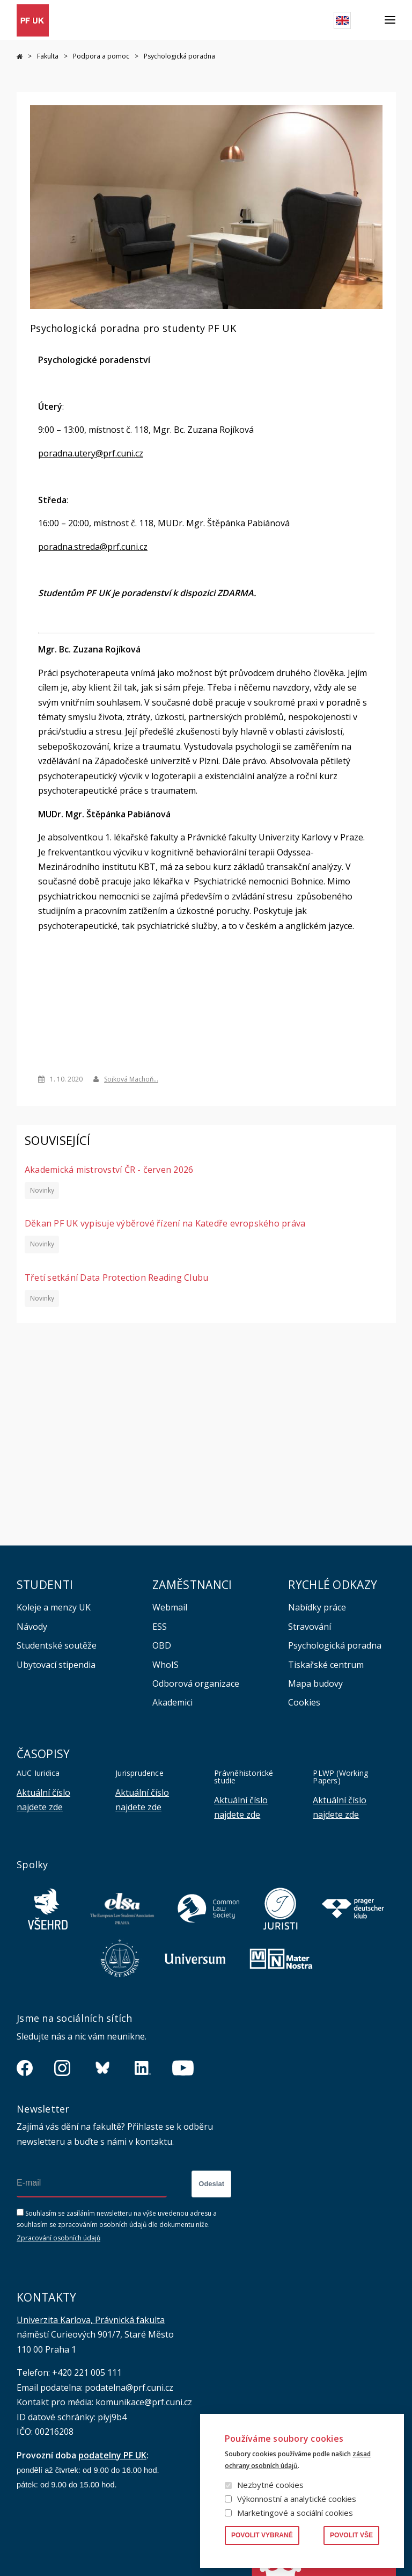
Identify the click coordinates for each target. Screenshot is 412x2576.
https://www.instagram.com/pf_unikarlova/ (62, 2068)
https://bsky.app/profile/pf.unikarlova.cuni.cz (102, 2068)
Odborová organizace (195, 1683)
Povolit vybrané (262, 2535)
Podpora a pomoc (101, 56)
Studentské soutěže (57, 1645)
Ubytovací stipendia (56, 1665)
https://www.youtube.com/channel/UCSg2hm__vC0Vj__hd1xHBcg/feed (183, 2068)
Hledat (368, 20)
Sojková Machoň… (131, 1078)
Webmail (169, 1607)
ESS (159, 1626)
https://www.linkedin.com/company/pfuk (143, 2068)
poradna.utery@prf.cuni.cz (90, 453)
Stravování (309, 1626)
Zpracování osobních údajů (58, 2238)
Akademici (172, 1702)
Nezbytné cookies (270, 2484)
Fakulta (47, 56)
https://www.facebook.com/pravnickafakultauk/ (25, 2068)
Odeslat (211, 2184)
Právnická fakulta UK (20, 56)
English (342, 20)
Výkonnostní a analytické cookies (296, 2498)
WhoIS (165, 1665)
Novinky (42, 1189)
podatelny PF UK (112, 2455)
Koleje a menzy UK (54, 1607)
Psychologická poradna (334, 1645)
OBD (161, 1645)
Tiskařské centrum (326, 1665)
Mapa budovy (315, 1683)
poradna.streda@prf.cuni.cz (93, 546)
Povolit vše (351, 2535)
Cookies (304, 1702)
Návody (32, 1626)
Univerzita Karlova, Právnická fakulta (91, 2320)
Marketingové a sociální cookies (295, 2512)
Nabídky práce (317, 1607)
